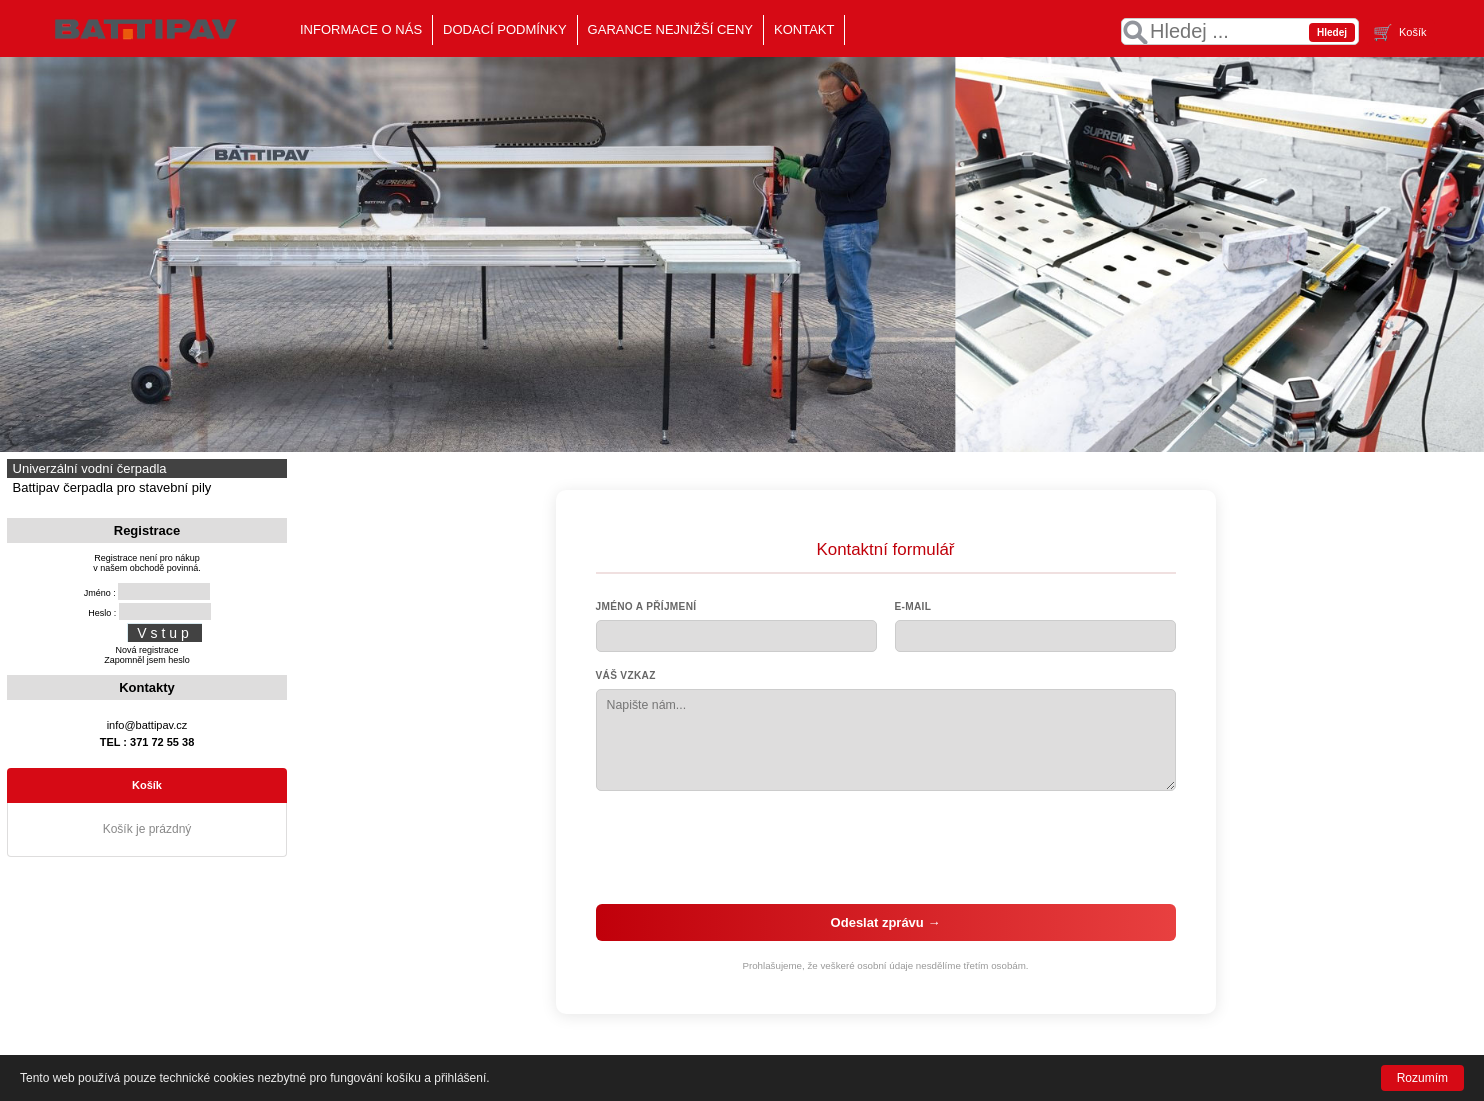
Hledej (1332, 32)
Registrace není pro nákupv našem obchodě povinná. (147, 563)
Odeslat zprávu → (886, 922)
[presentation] (886, 847)
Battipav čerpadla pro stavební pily (110, 487)
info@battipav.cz (147, 725)
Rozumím (1422, 1078)
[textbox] (1240, 31)
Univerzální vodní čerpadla (88, 468)
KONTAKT (804, 29)
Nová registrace (146, 650)
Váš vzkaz (626, 675)
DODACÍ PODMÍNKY (505, 29)
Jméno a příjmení (646, 606)
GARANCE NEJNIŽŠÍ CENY (670, 29)
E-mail (913, 606)
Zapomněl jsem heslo (147, 660)
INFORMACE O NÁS (361, 29)
